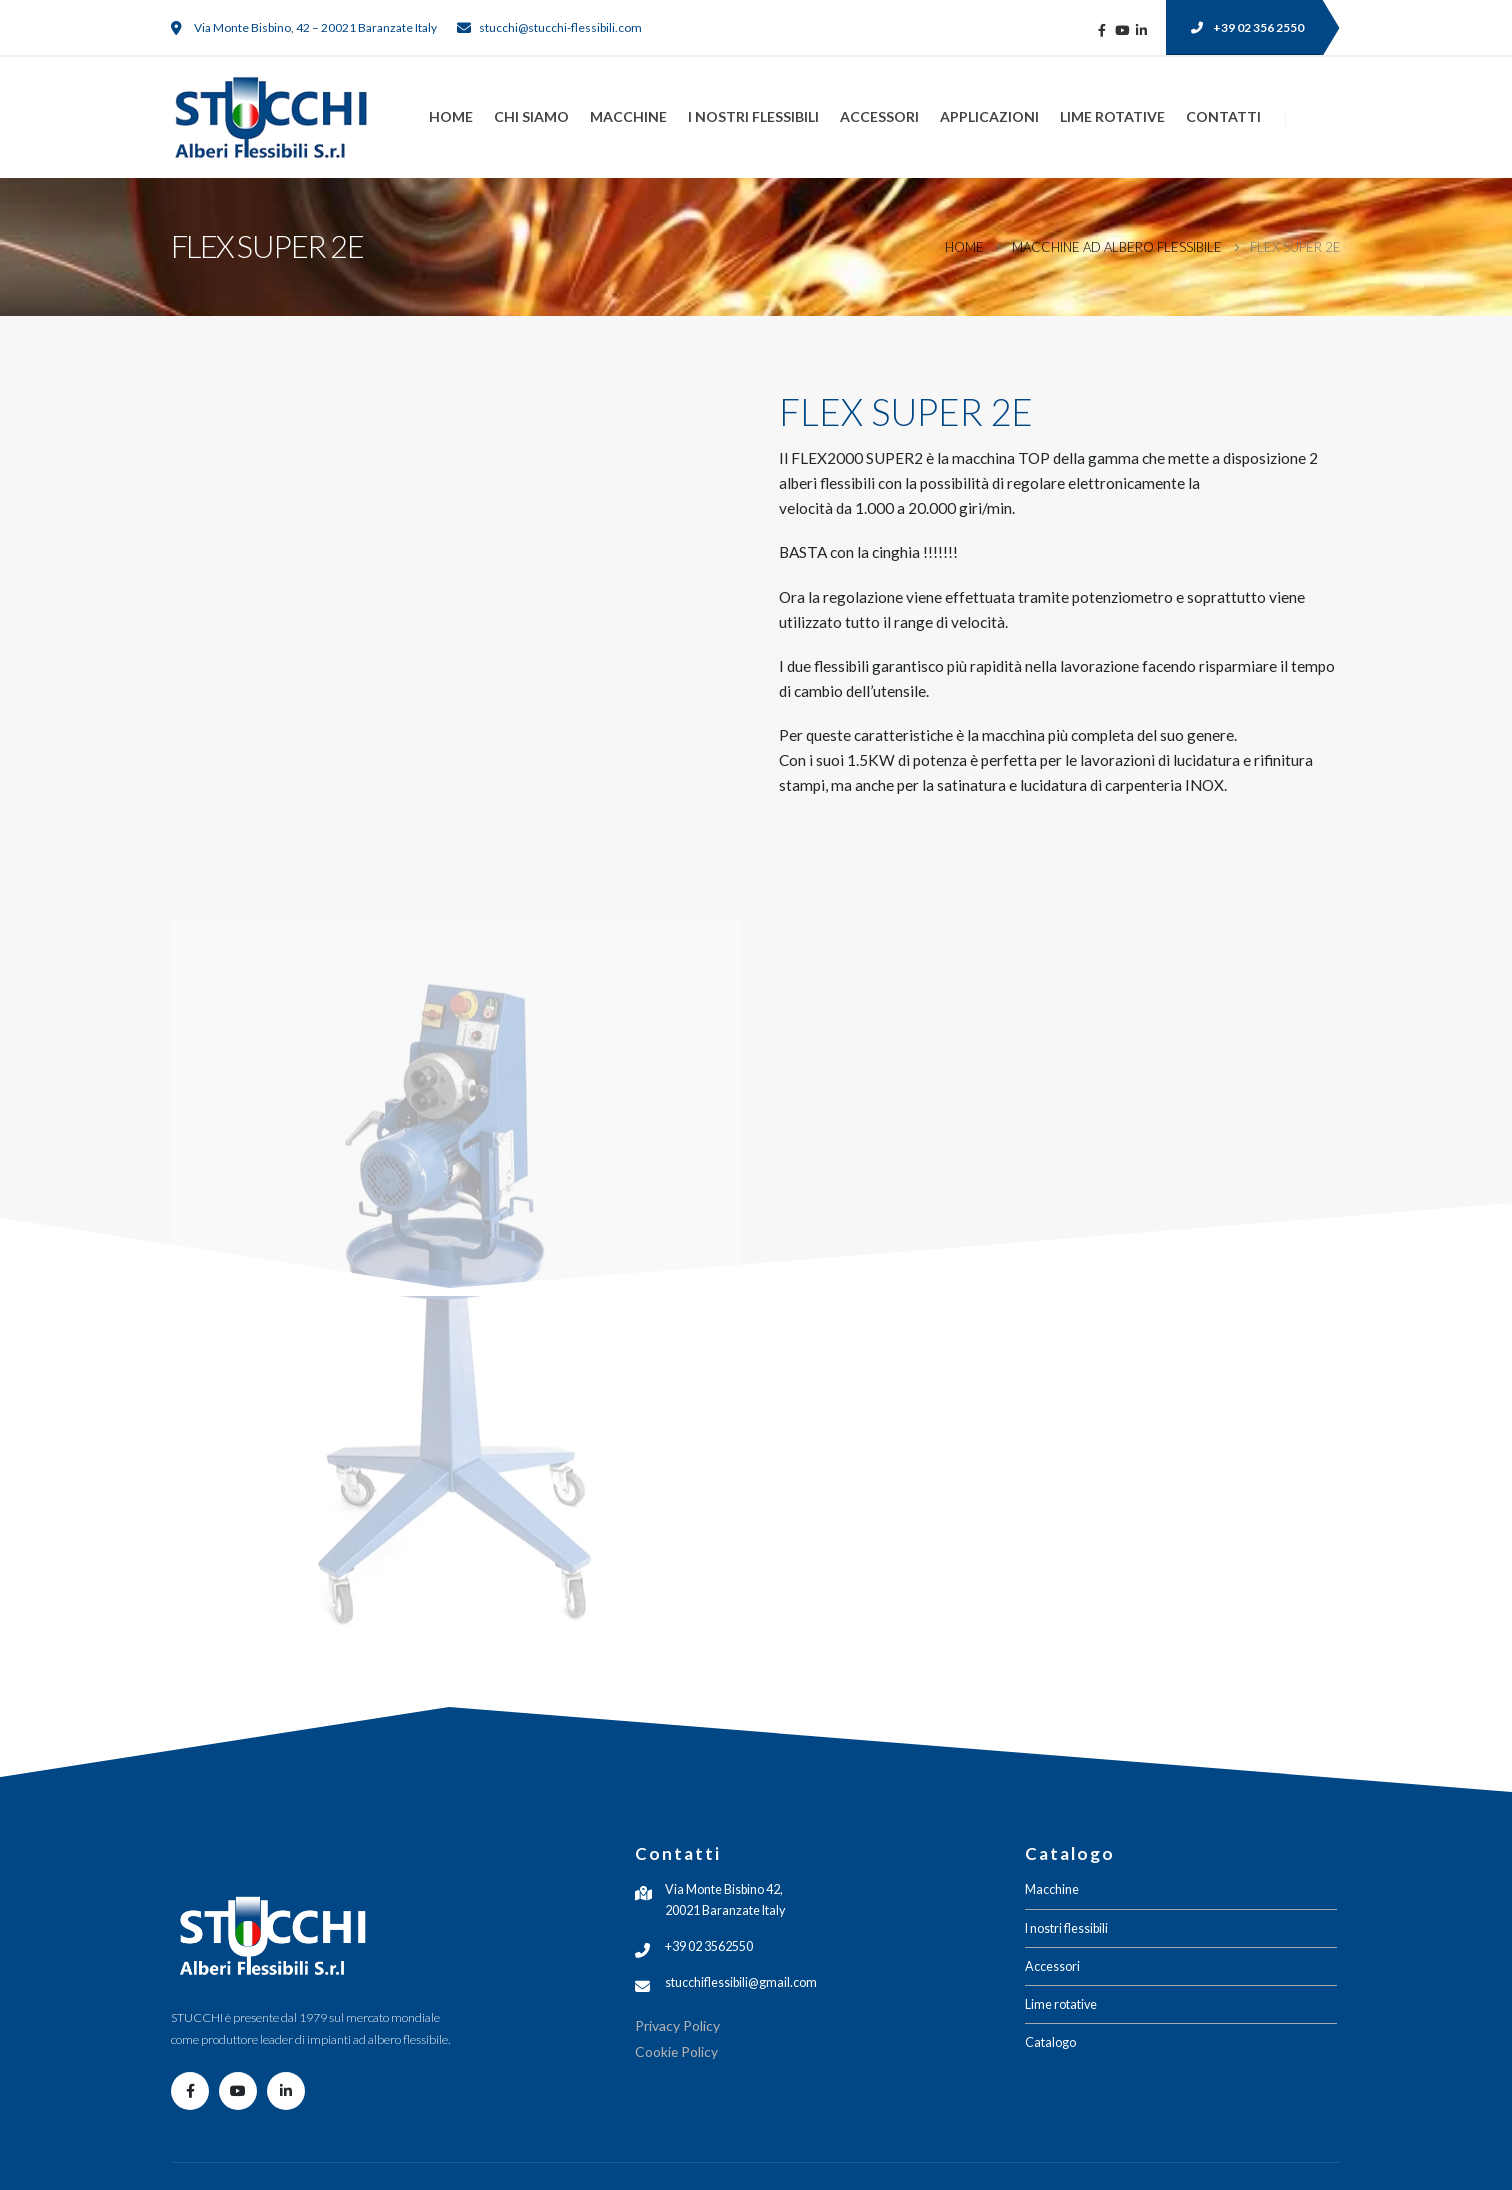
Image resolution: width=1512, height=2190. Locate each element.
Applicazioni (989, 116)
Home (451, 116)
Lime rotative (1112, 116)
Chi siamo (531, 116)
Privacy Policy (677, 2025)
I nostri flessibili (753, 116)
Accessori (879, 116)
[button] (1243, 27)
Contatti (1223, 116)
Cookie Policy (676, 2051)
